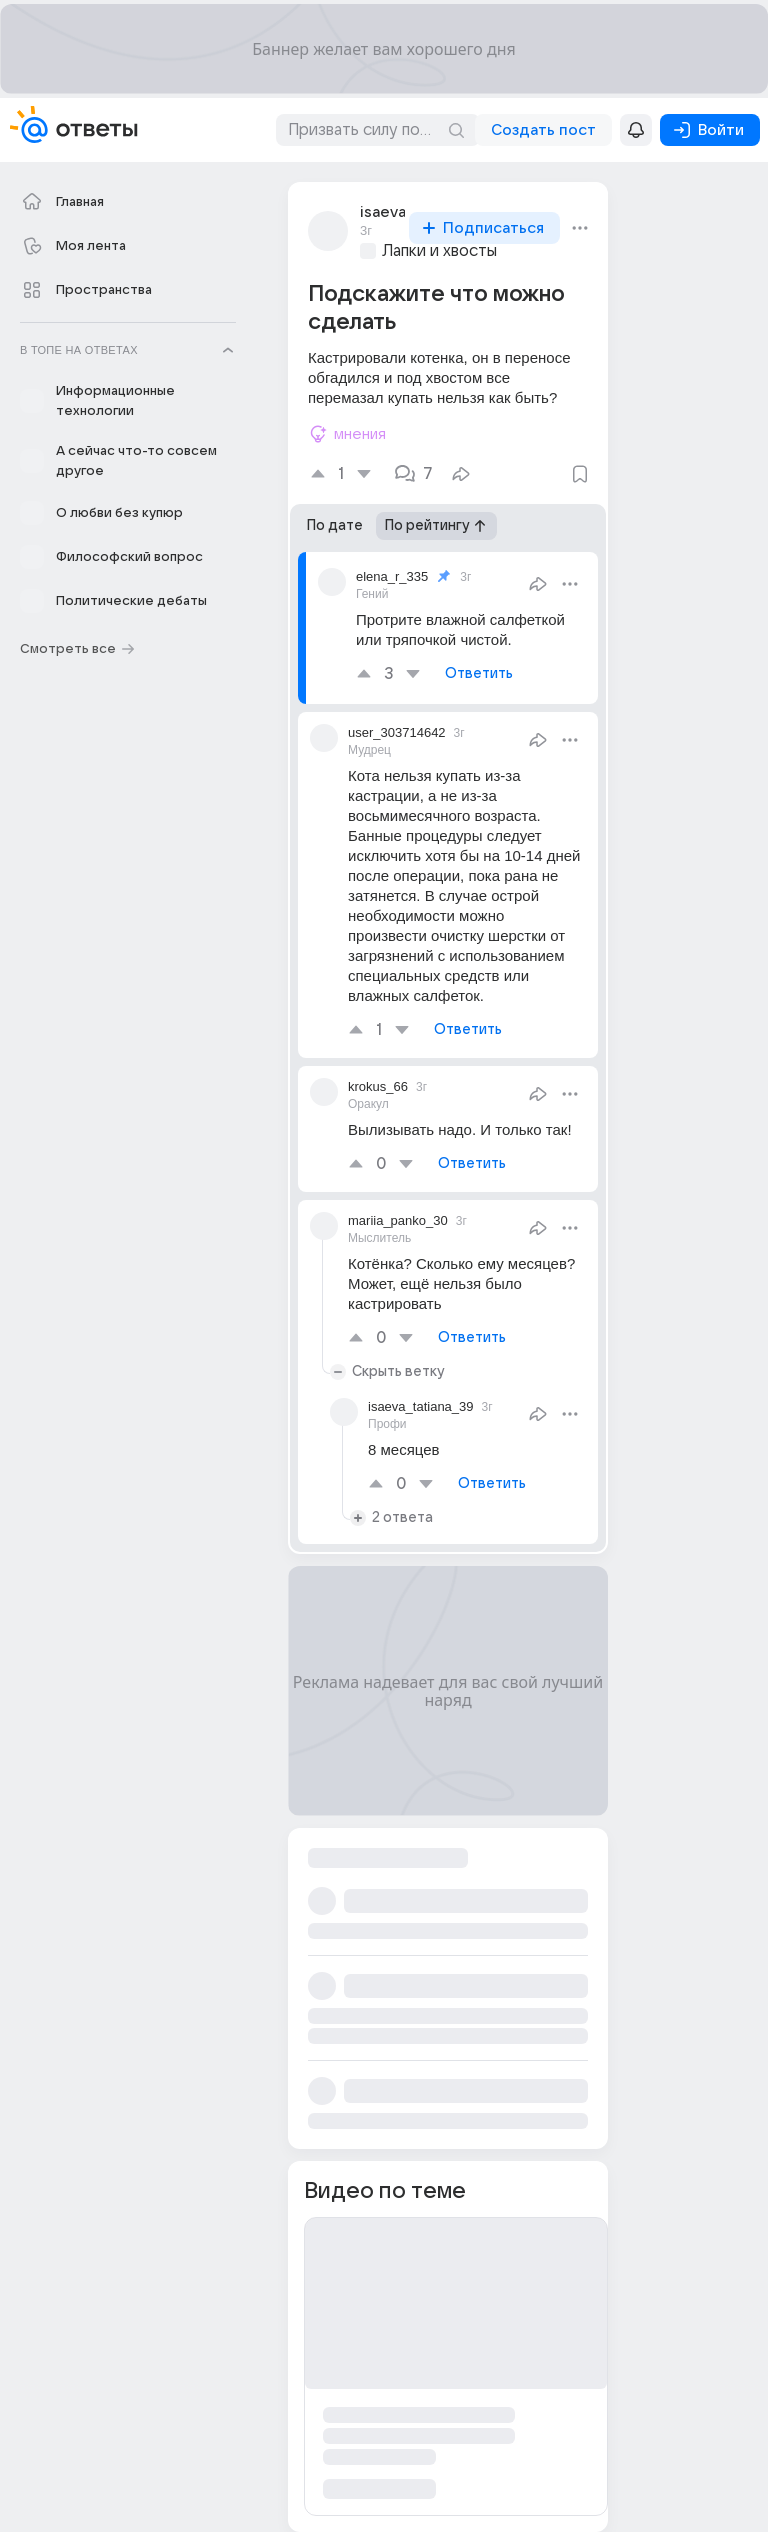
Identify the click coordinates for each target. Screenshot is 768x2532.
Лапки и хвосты (439, 251)
